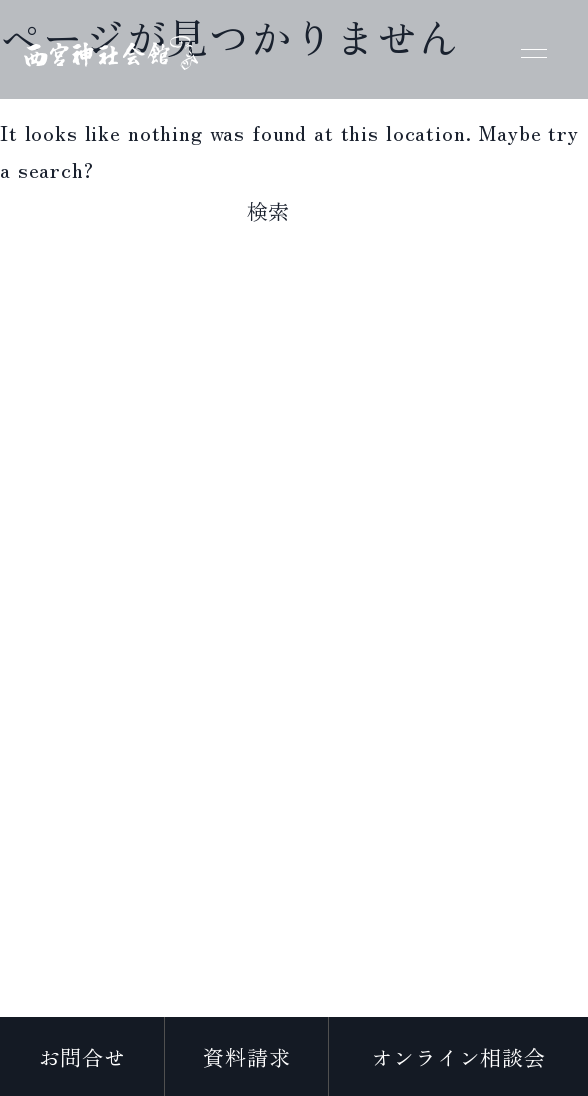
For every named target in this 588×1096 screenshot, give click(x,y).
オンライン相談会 (458, 1056)
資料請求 (246, 1056)
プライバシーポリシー (294, 1003)
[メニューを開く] (534, 50)
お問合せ (82, 1056)
